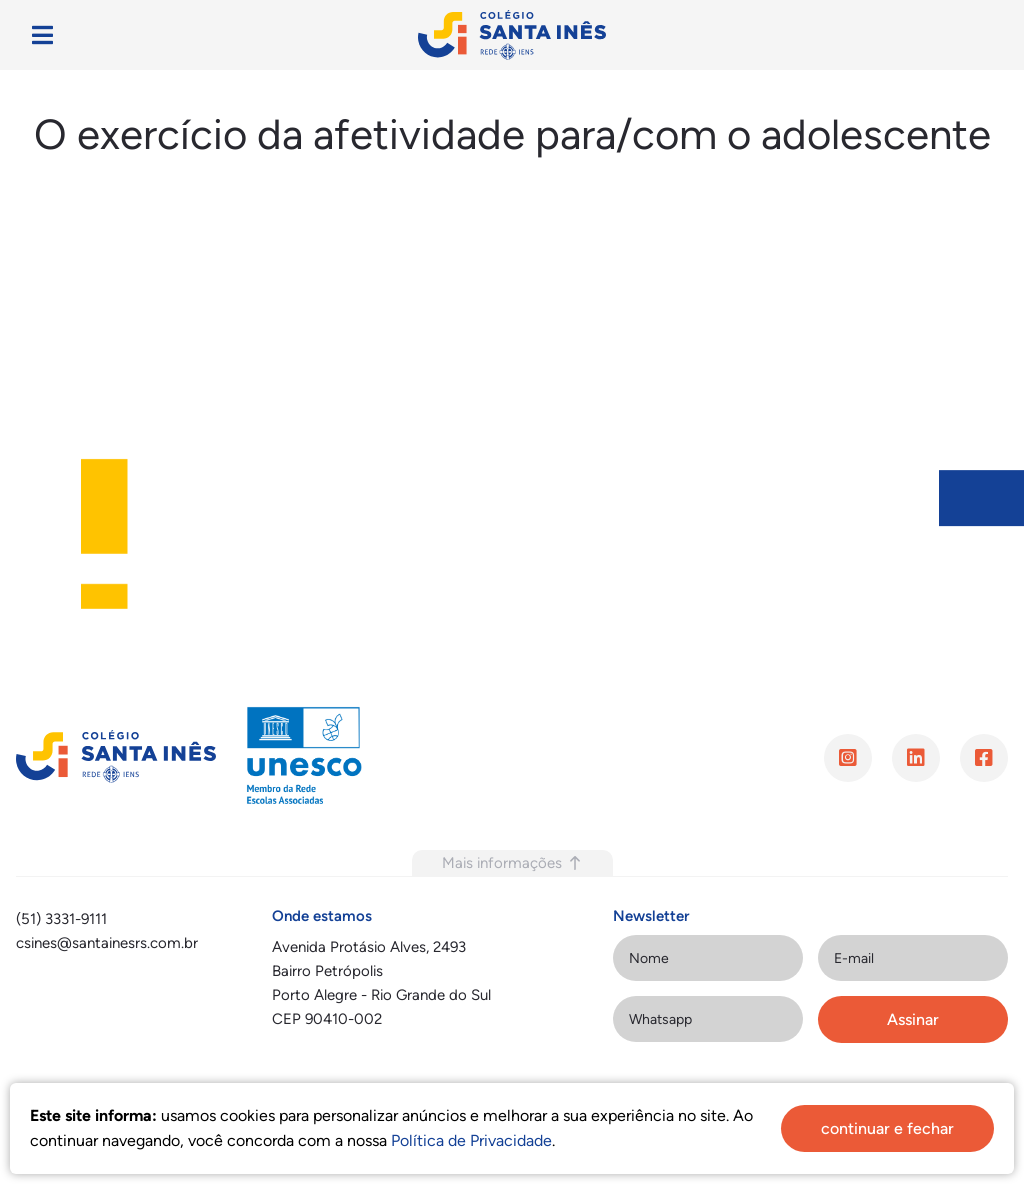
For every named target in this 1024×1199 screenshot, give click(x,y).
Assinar (913, 1019)
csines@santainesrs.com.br (107, 943)
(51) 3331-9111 (61, 919)
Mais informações (512, 863)
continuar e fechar (887, 1128)
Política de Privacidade (471, 1140)
